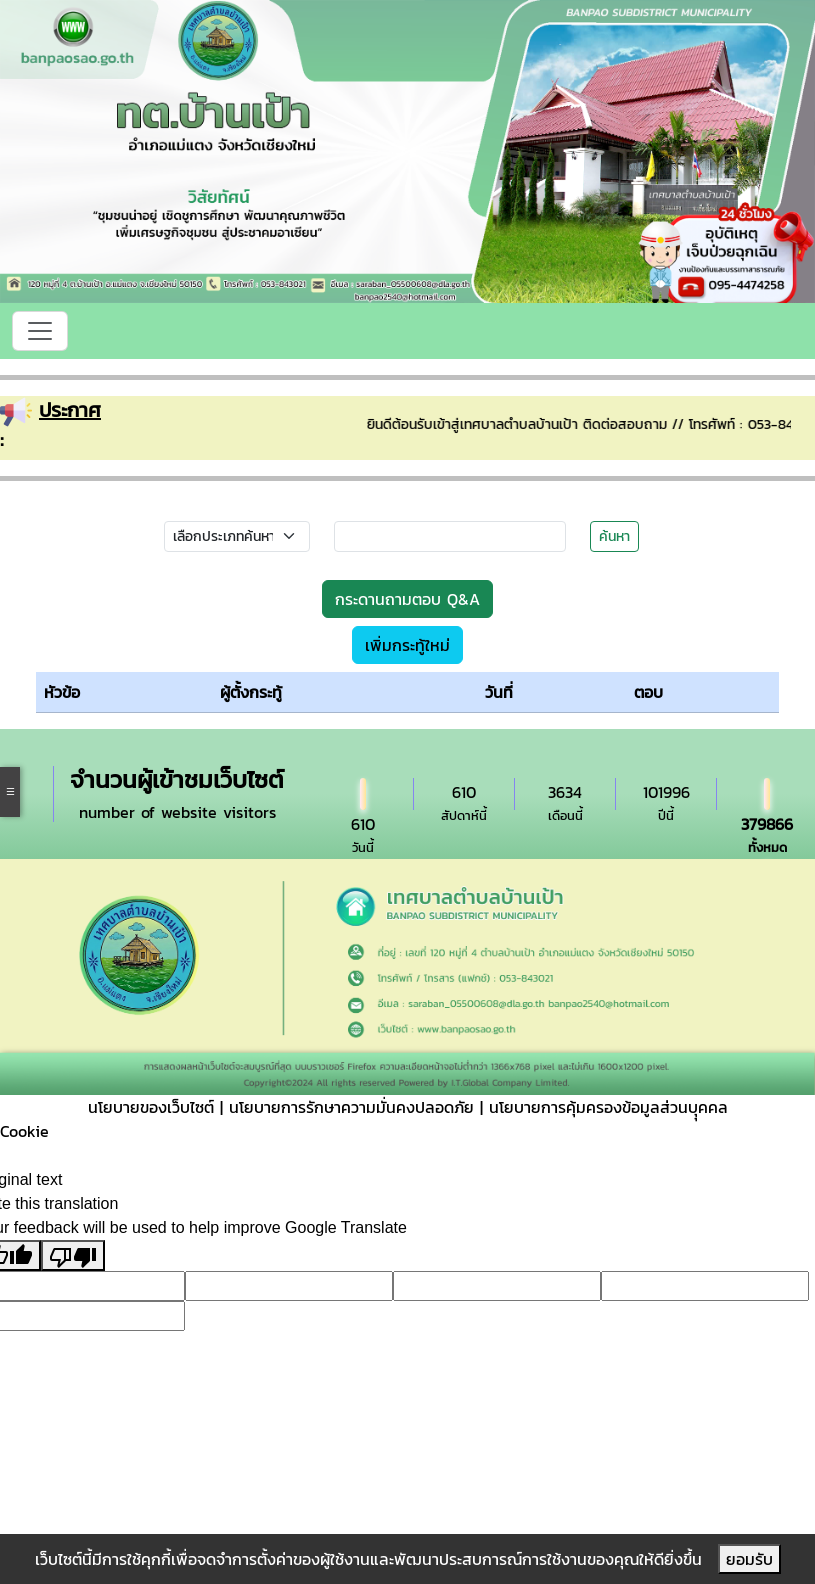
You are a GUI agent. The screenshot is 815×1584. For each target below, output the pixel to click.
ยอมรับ (749, 1559)
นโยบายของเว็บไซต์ (151, 1107)
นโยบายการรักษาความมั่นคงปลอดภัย (351, 1107)
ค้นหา (614, 536)
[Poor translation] (73, 1255)
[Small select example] (237, 536)
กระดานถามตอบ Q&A (407, 599)
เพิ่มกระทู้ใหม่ (407, 645)
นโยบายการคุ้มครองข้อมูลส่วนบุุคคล (608, 1107)
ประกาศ (70, 410)
